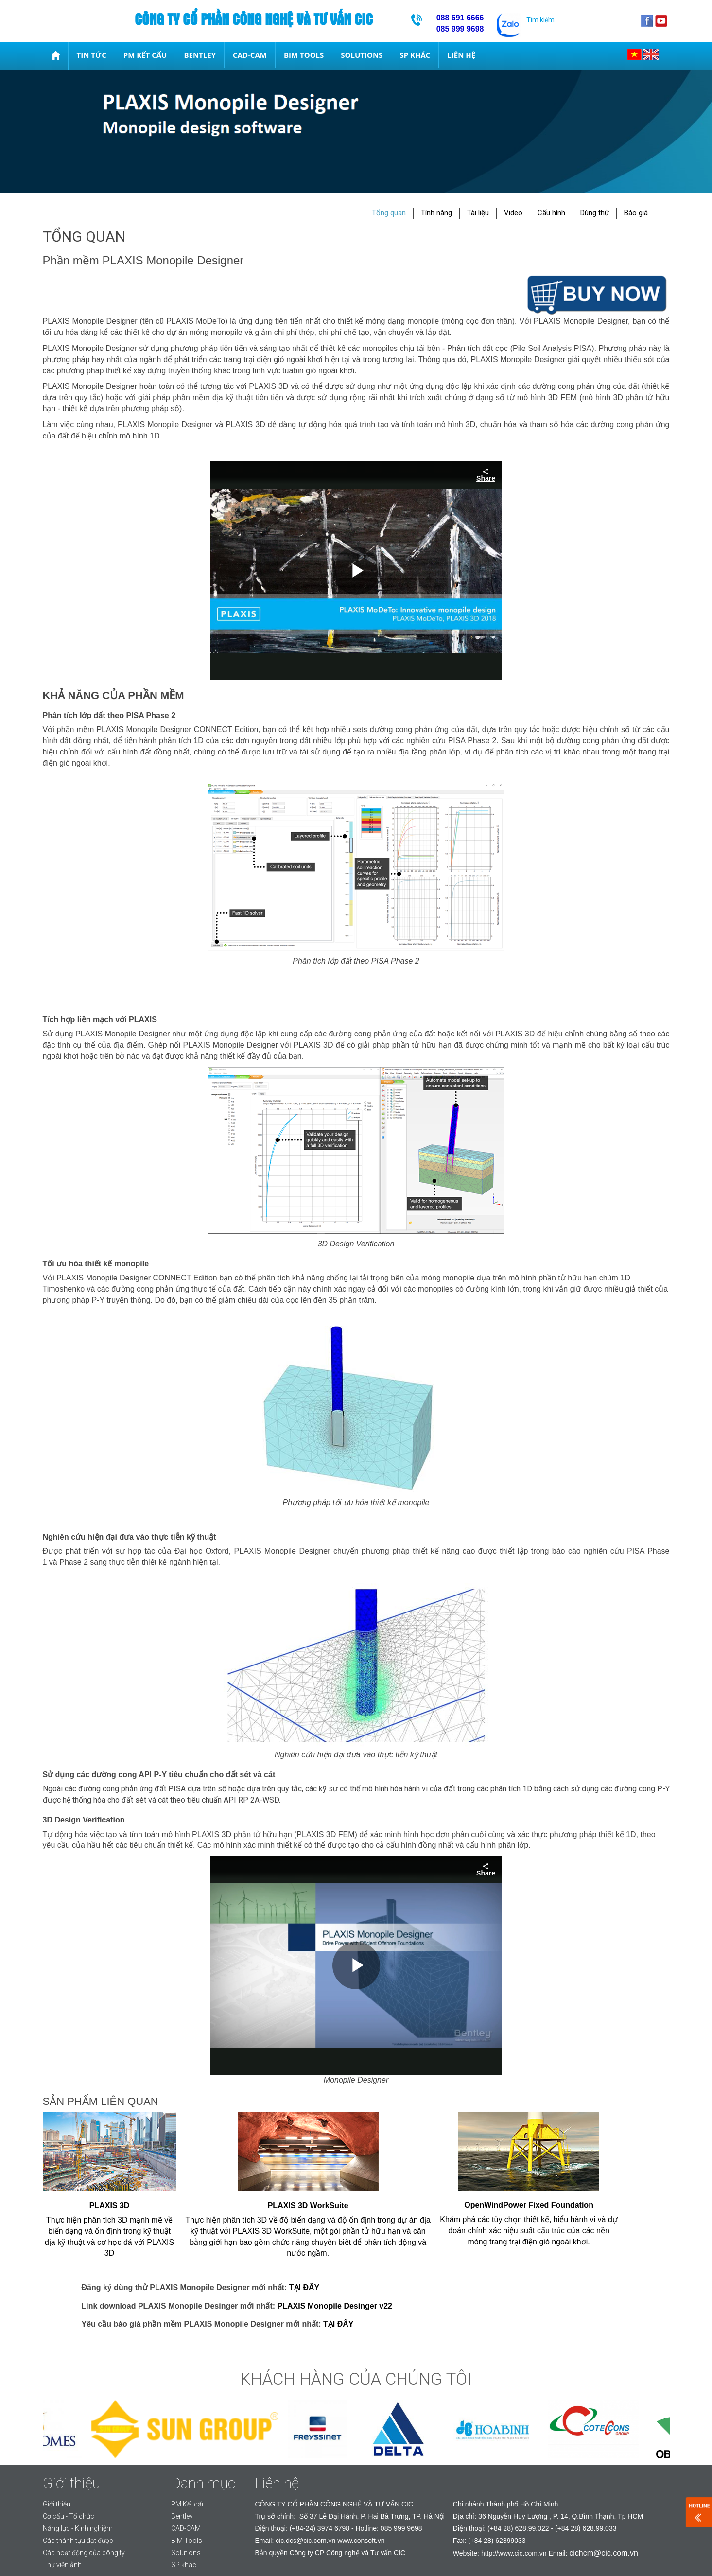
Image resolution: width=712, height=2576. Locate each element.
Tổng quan (389, 213)
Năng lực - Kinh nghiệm (78, 2528)
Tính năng (436, 213)
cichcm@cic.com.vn (603, 2553)
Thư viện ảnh (62, 2565)
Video (513, 213)
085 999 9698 (401, 2528)
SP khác (414, 55)
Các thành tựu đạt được (78, 2540)
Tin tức (91, 55)
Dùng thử (594, 213)
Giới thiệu (56, 2504)
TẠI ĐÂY (304, 2287)
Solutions (361, 55)
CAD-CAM (250, 55)
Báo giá (636, 213)
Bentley (200, 55)
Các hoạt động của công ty (84, 2553)
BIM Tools (304, 55)
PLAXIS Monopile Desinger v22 (335, 2306)
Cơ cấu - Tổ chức (68, 2516)
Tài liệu (478, 213)
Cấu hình (551, 213)
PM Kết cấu (145, 55)
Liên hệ (461, 55)
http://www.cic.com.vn (514, 2553)
